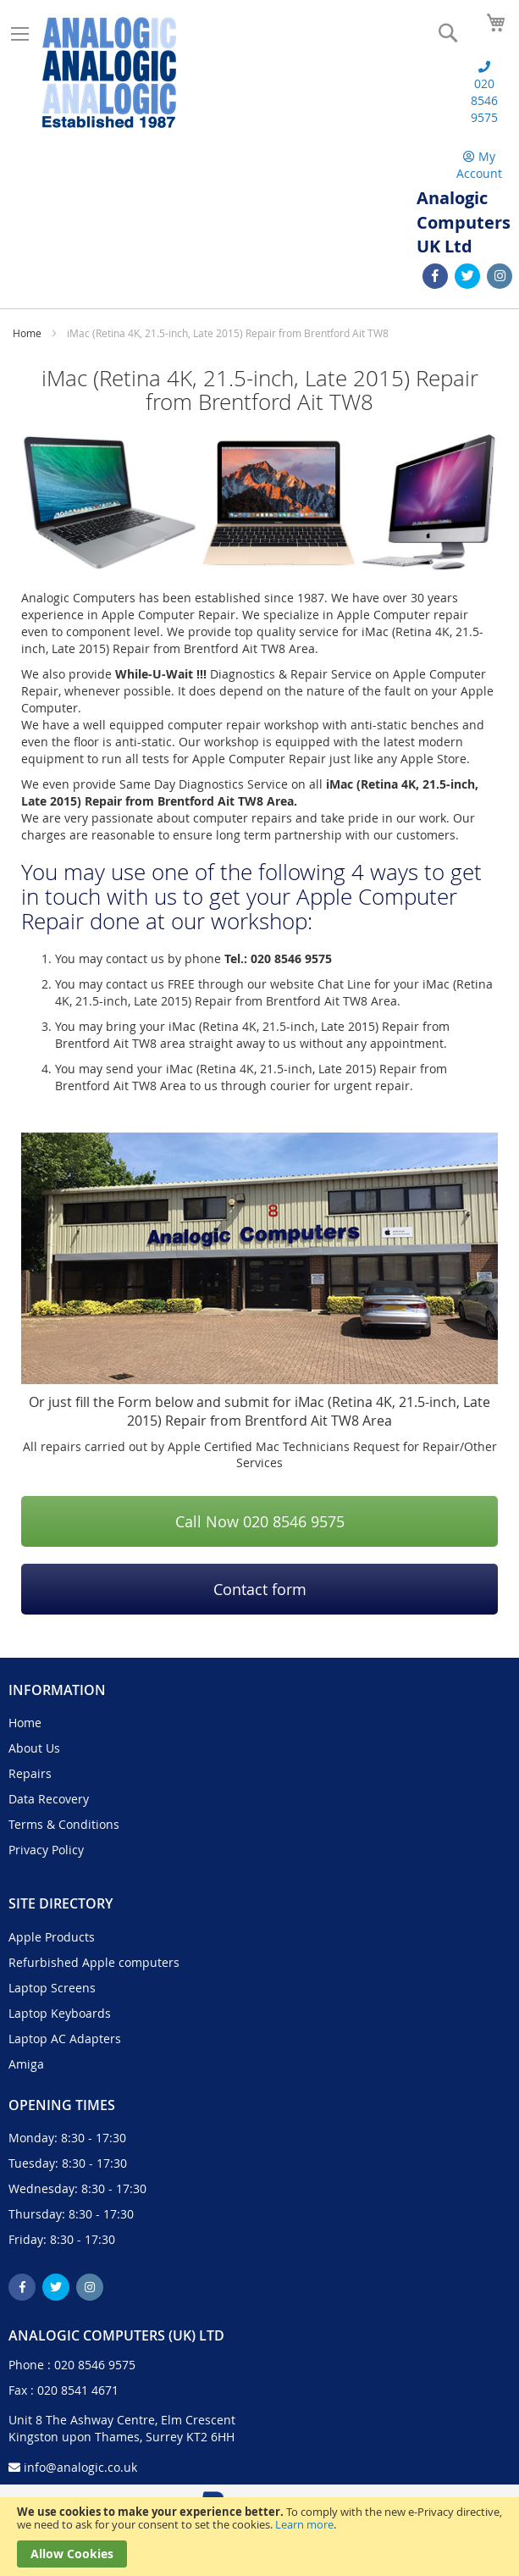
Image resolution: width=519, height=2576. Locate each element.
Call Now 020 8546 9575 (260, 1521)
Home (28, 333)
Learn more (304, 2524)
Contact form (259, 1589)
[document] (259, 2537)
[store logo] (109, 72)
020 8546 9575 (94, 2365)
